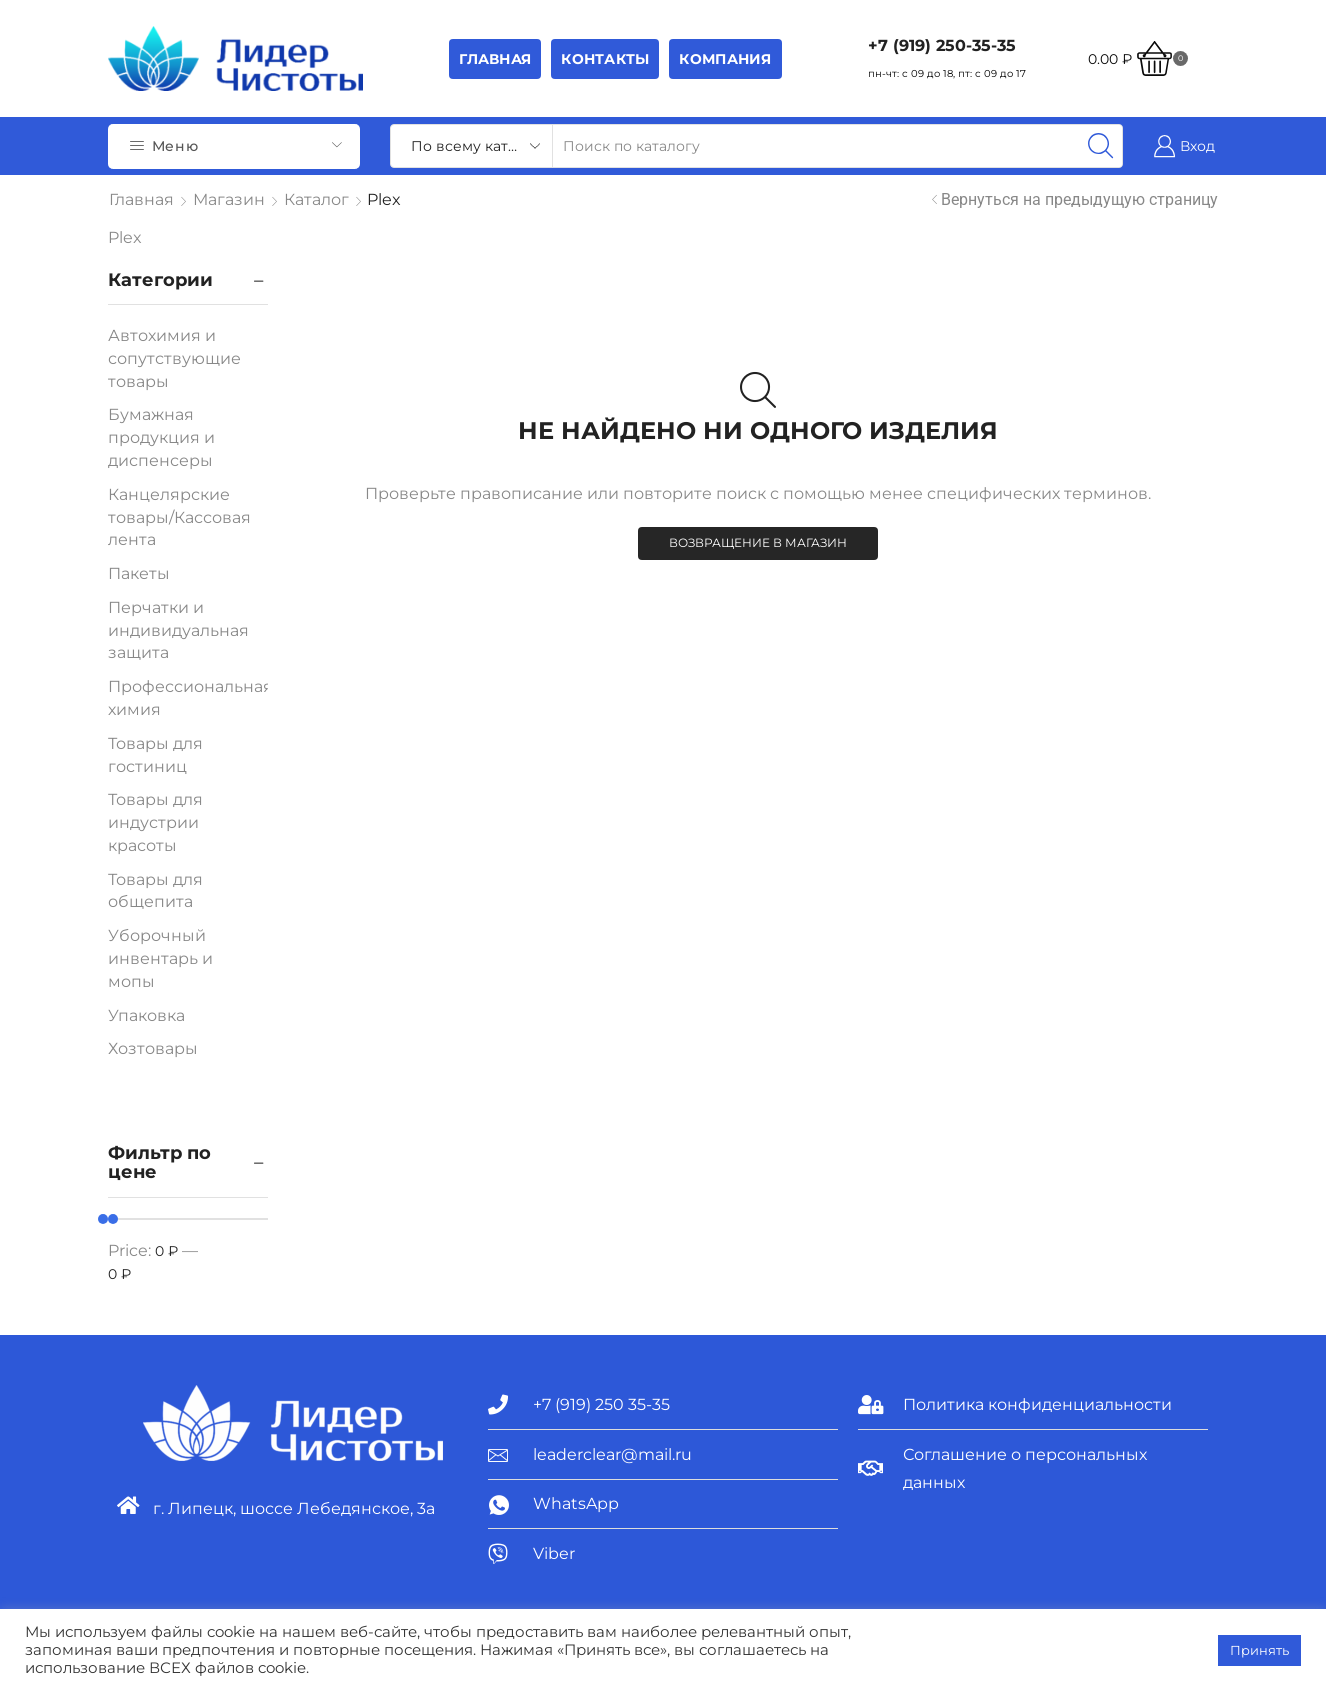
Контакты (605, 59)
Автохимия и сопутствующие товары (174, 358)
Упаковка (146, 1015)
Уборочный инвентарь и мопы (160, 958)
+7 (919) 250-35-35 (942, 45)
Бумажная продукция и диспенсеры (161, 437)
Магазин (229, 199)
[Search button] (1101, 146)
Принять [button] (1259, 1650)
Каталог (316, 199)
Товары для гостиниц (155, 755)
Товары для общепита (155, 891)
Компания (725, 59)
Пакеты (139, 573)
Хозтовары (153, 1048)
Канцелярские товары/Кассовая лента (179, 517)
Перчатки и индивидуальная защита (178, 630)
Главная (495, 59)
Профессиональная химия (190, 698)
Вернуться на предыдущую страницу (1079, 199)
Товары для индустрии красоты (155, 822)
